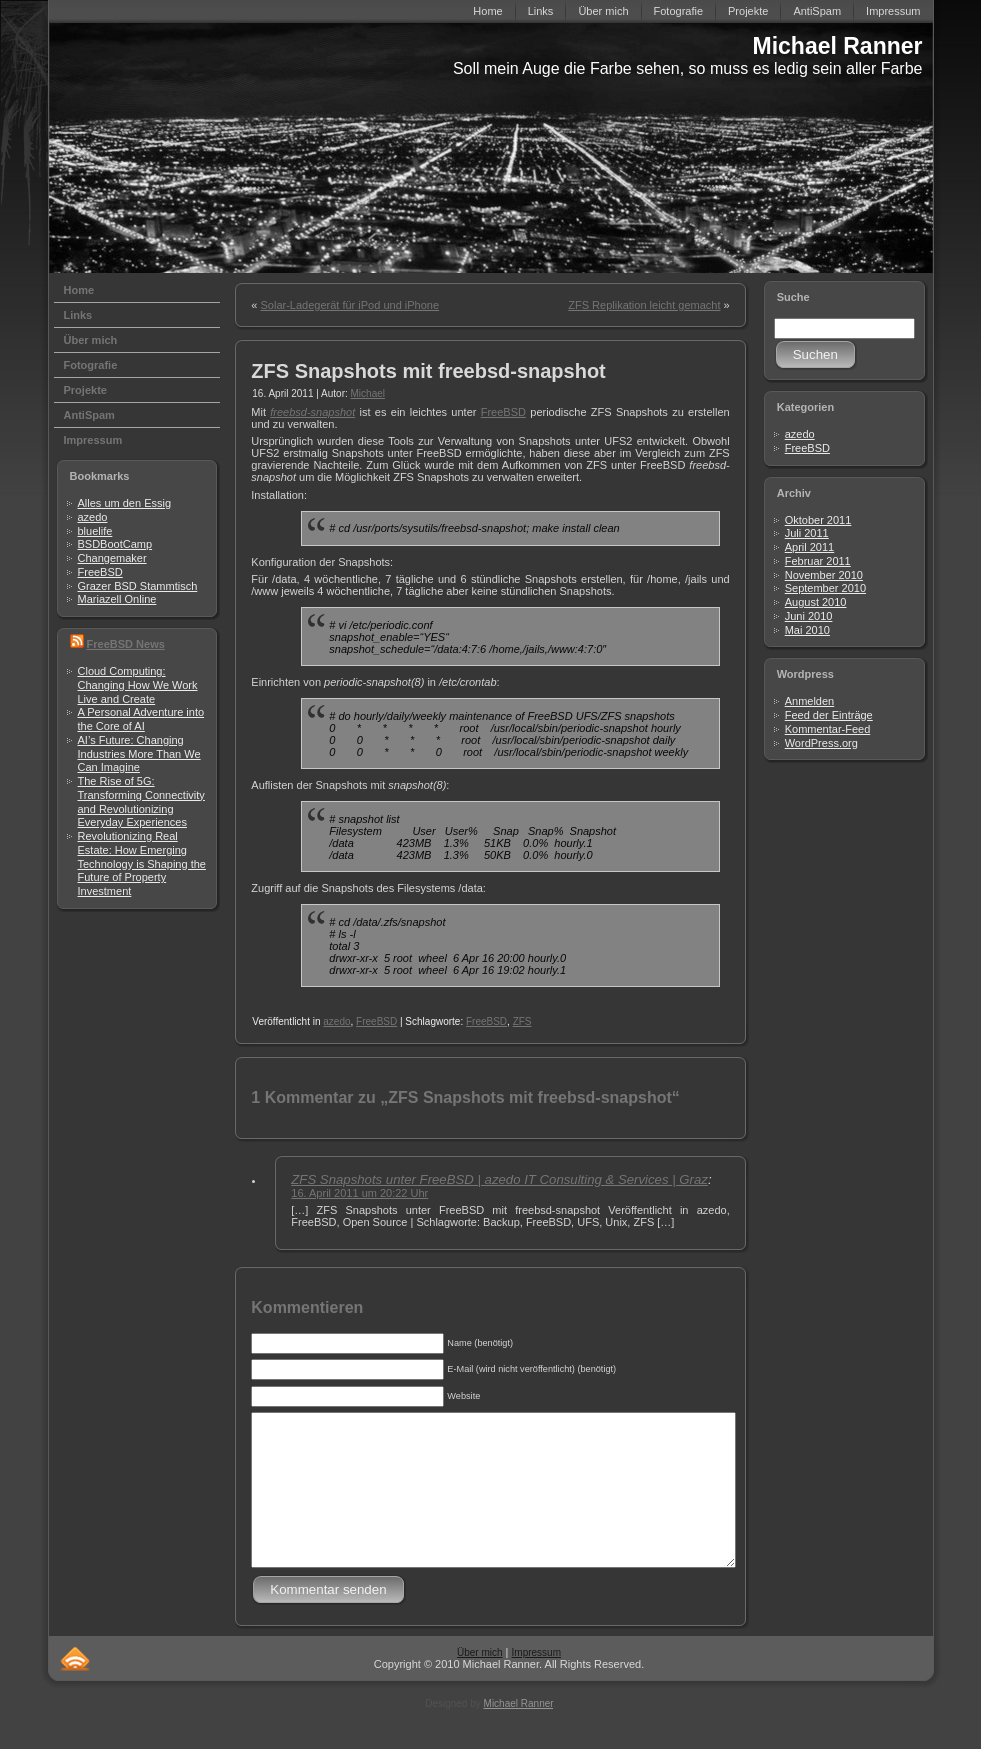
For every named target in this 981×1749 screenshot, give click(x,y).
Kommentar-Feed (828, 729)
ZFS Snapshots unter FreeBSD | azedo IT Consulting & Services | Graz (499, 1179)
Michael (368, 393)
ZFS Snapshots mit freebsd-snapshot (428, 371)
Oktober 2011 (818, 520)
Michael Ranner (838, 46)
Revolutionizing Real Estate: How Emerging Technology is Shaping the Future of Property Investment (142, 863)
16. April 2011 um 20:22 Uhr (359, 1193)
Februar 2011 (818, 561)
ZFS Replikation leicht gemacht (644, 305)
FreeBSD (100, 572)
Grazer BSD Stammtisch (138, 586)
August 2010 (816, 602)
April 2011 (810, 547)
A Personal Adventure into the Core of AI (141, 719)
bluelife (95, 531)
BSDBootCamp (115, 544)
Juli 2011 (807, 533)
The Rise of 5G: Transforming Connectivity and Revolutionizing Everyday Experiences (141, 801)
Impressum (536, 1682)
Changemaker (112, 558)
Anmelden (810, 701)
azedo (93, 517)
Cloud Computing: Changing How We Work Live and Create (138, 685)
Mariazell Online (117, 599)
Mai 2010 (807, 630)
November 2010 (824, 575)
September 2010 (825, 588)
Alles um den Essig (125, 503)
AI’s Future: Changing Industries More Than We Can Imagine (139, 754)
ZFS (522, 1021)
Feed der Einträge (829, 715)
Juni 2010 (809, 616)
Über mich (480, 1682)
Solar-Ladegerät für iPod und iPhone (349, 305)
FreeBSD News (126, 644)
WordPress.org (821, 743)
